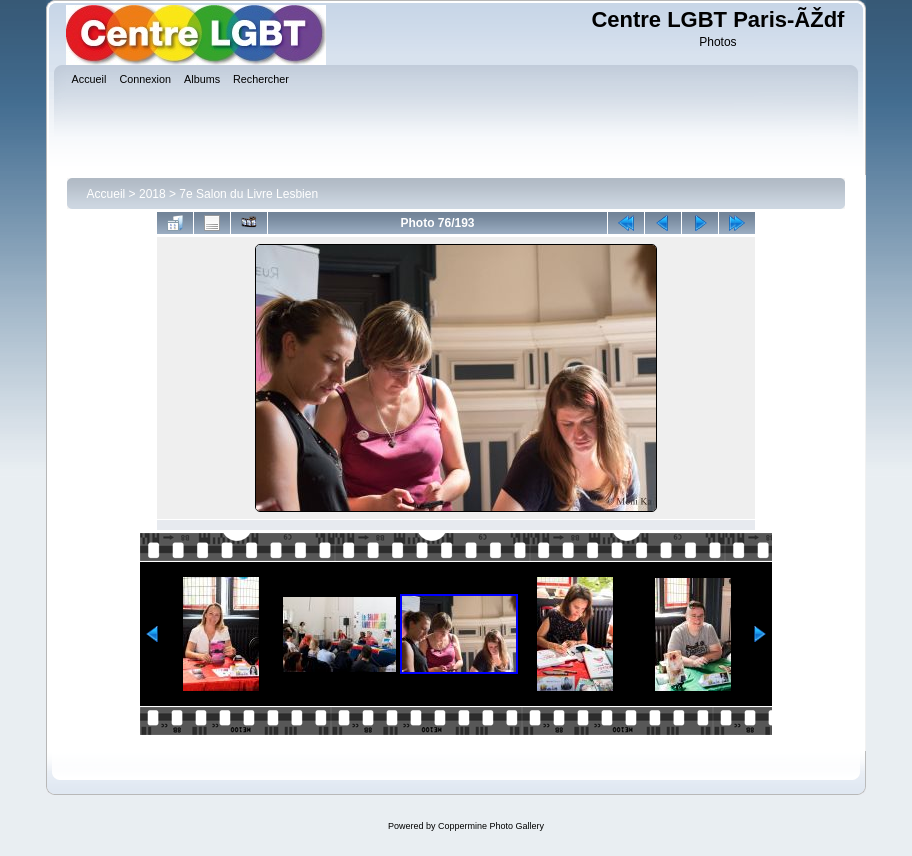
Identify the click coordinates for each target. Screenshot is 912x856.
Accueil (106, 194)
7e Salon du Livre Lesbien (248, 194)
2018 (152, 194)
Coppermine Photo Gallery (491, 826)
